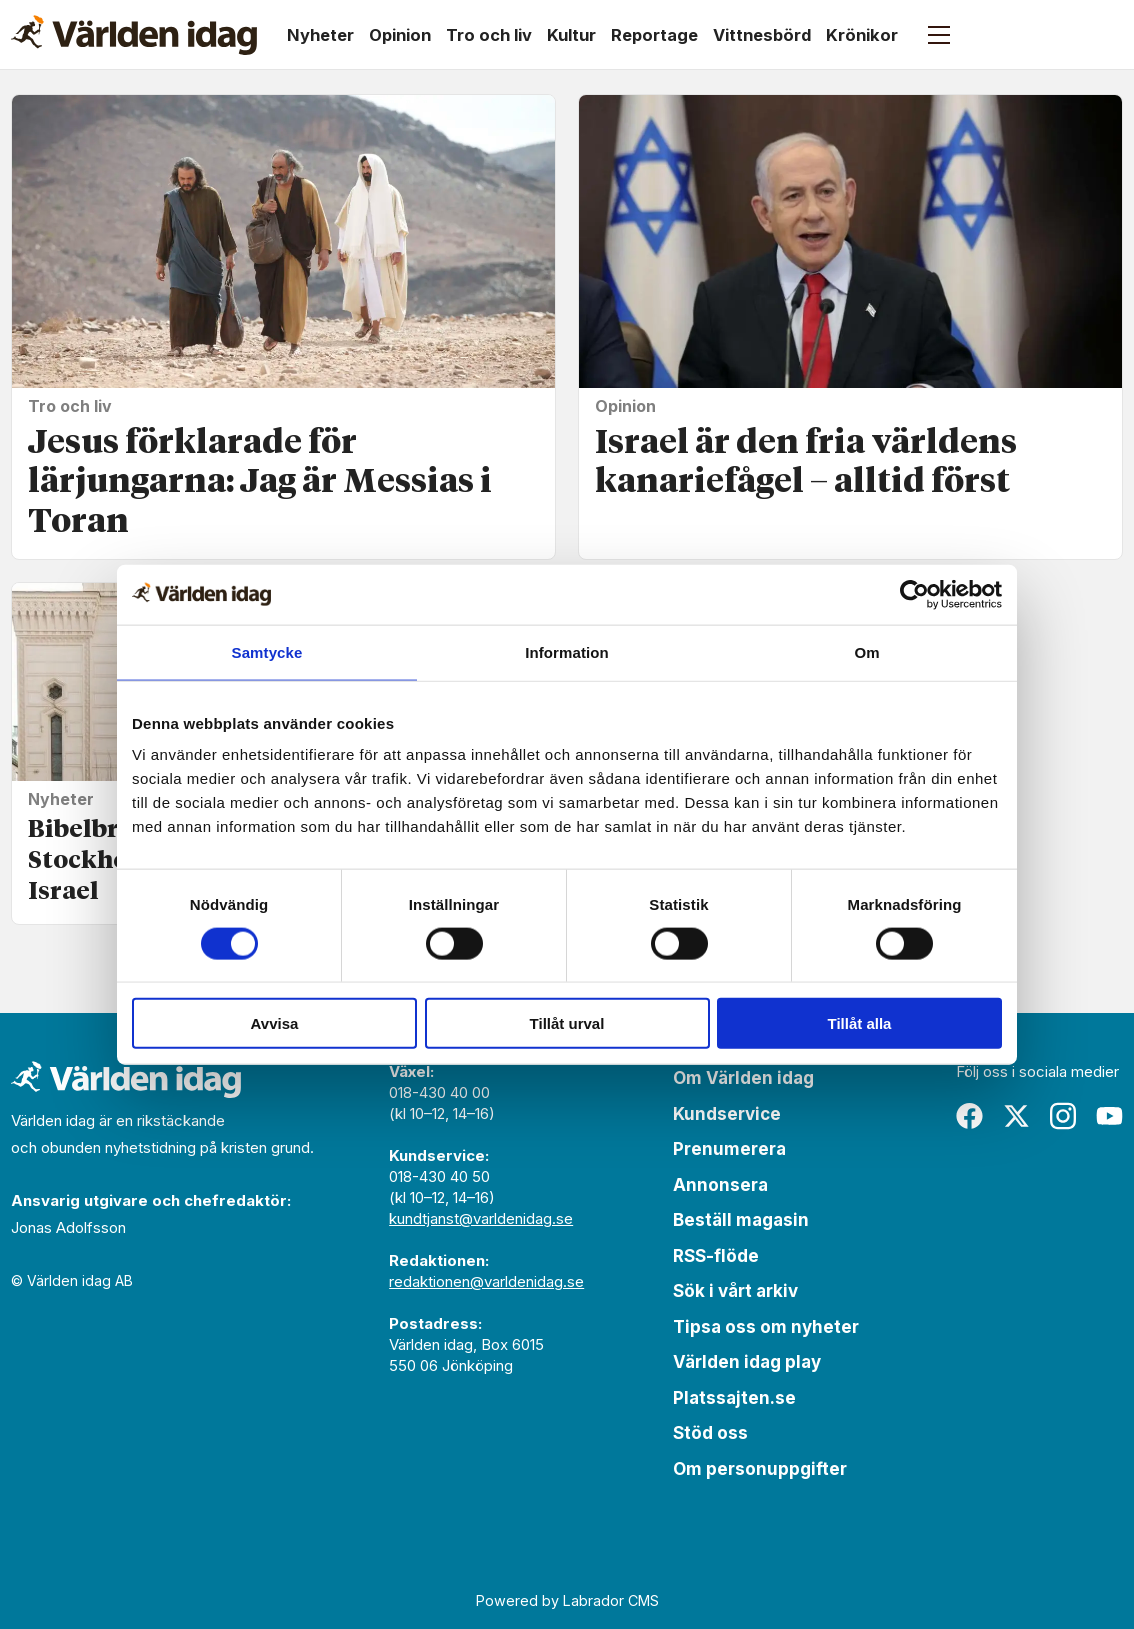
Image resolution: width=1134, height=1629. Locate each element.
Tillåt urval (567, 1023)
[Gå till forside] (134, 35)
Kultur (571, 35)
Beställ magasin (741, 1220)
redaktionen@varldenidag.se (486, 1281)
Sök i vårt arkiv (735, 1291)
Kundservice (727, 1114)
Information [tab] (567, 651)
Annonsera (720, 1185)
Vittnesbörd (762, 35)
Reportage (654, 35)
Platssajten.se (734, 1398)
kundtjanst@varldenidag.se (481, 1218)
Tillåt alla (860, 1023)
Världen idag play (747, 1362)
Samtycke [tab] (267, 651)
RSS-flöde (716, 1256)
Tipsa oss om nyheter (766, 1327)
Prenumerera (729, 1149)
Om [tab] (866, 651)
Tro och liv (489, 35)
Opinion (400, 35)
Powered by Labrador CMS (567, 1600)
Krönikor (862, 35)
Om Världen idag (743, 1078)
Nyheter (320, 35)
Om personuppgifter (760, 1469)
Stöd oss (710, 1433)
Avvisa (275, 1023)
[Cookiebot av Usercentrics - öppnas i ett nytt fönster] (914, 594)
